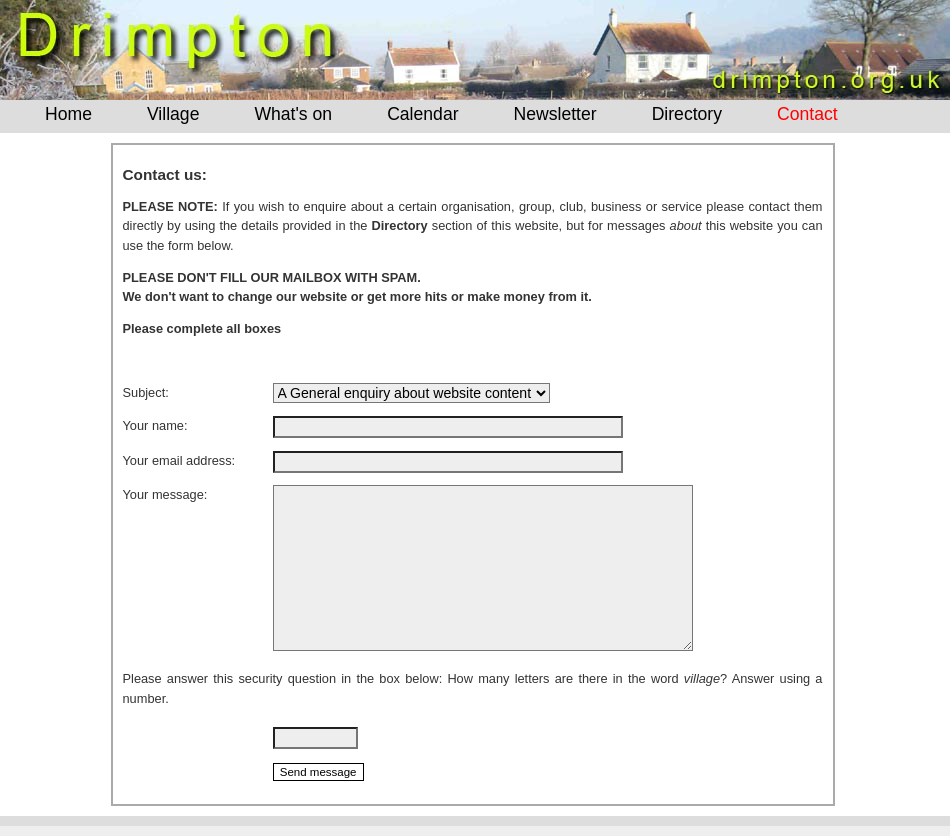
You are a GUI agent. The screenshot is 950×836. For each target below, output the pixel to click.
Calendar (422, 114)
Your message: (165, 494)
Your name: (155, 425)
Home (68, 114)
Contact (807, 114)
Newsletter (555, 114)
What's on (293, 114)
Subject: (146, 392)
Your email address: (179, 460)
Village (173, 114)
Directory (687, 114)
